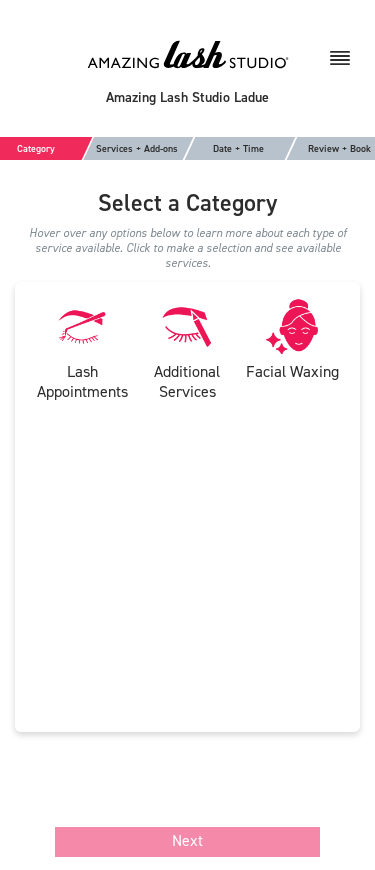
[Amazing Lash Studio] (188, 53)
